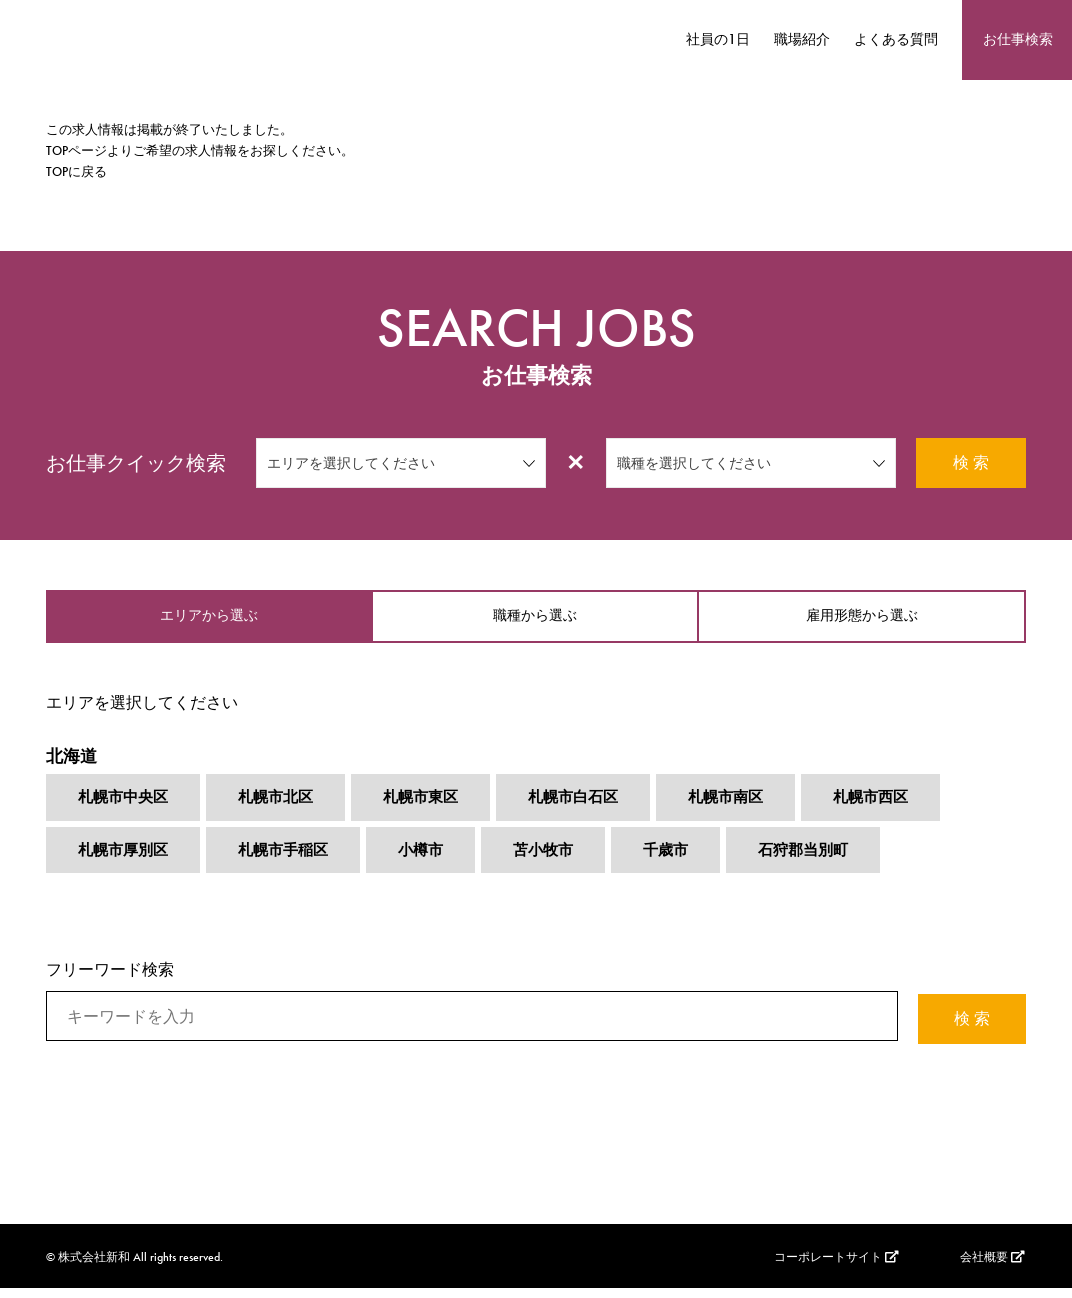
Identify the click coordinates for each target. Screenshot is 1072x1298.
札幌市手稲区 (292, 861)
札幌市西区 (900, 807)
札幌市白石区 (592, 807)
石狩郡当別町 (828, 861)
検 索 (971, 462)
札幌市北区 (284, 807)
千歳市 (686, 861)
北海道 (73, 762)
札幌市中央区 (126, 807)
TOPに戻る (76, 171)
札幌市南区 (750, 807)
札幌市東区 (434, 807)
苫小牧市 (560, 861)
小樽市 (434, 861)
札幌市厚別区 (126, 861)
